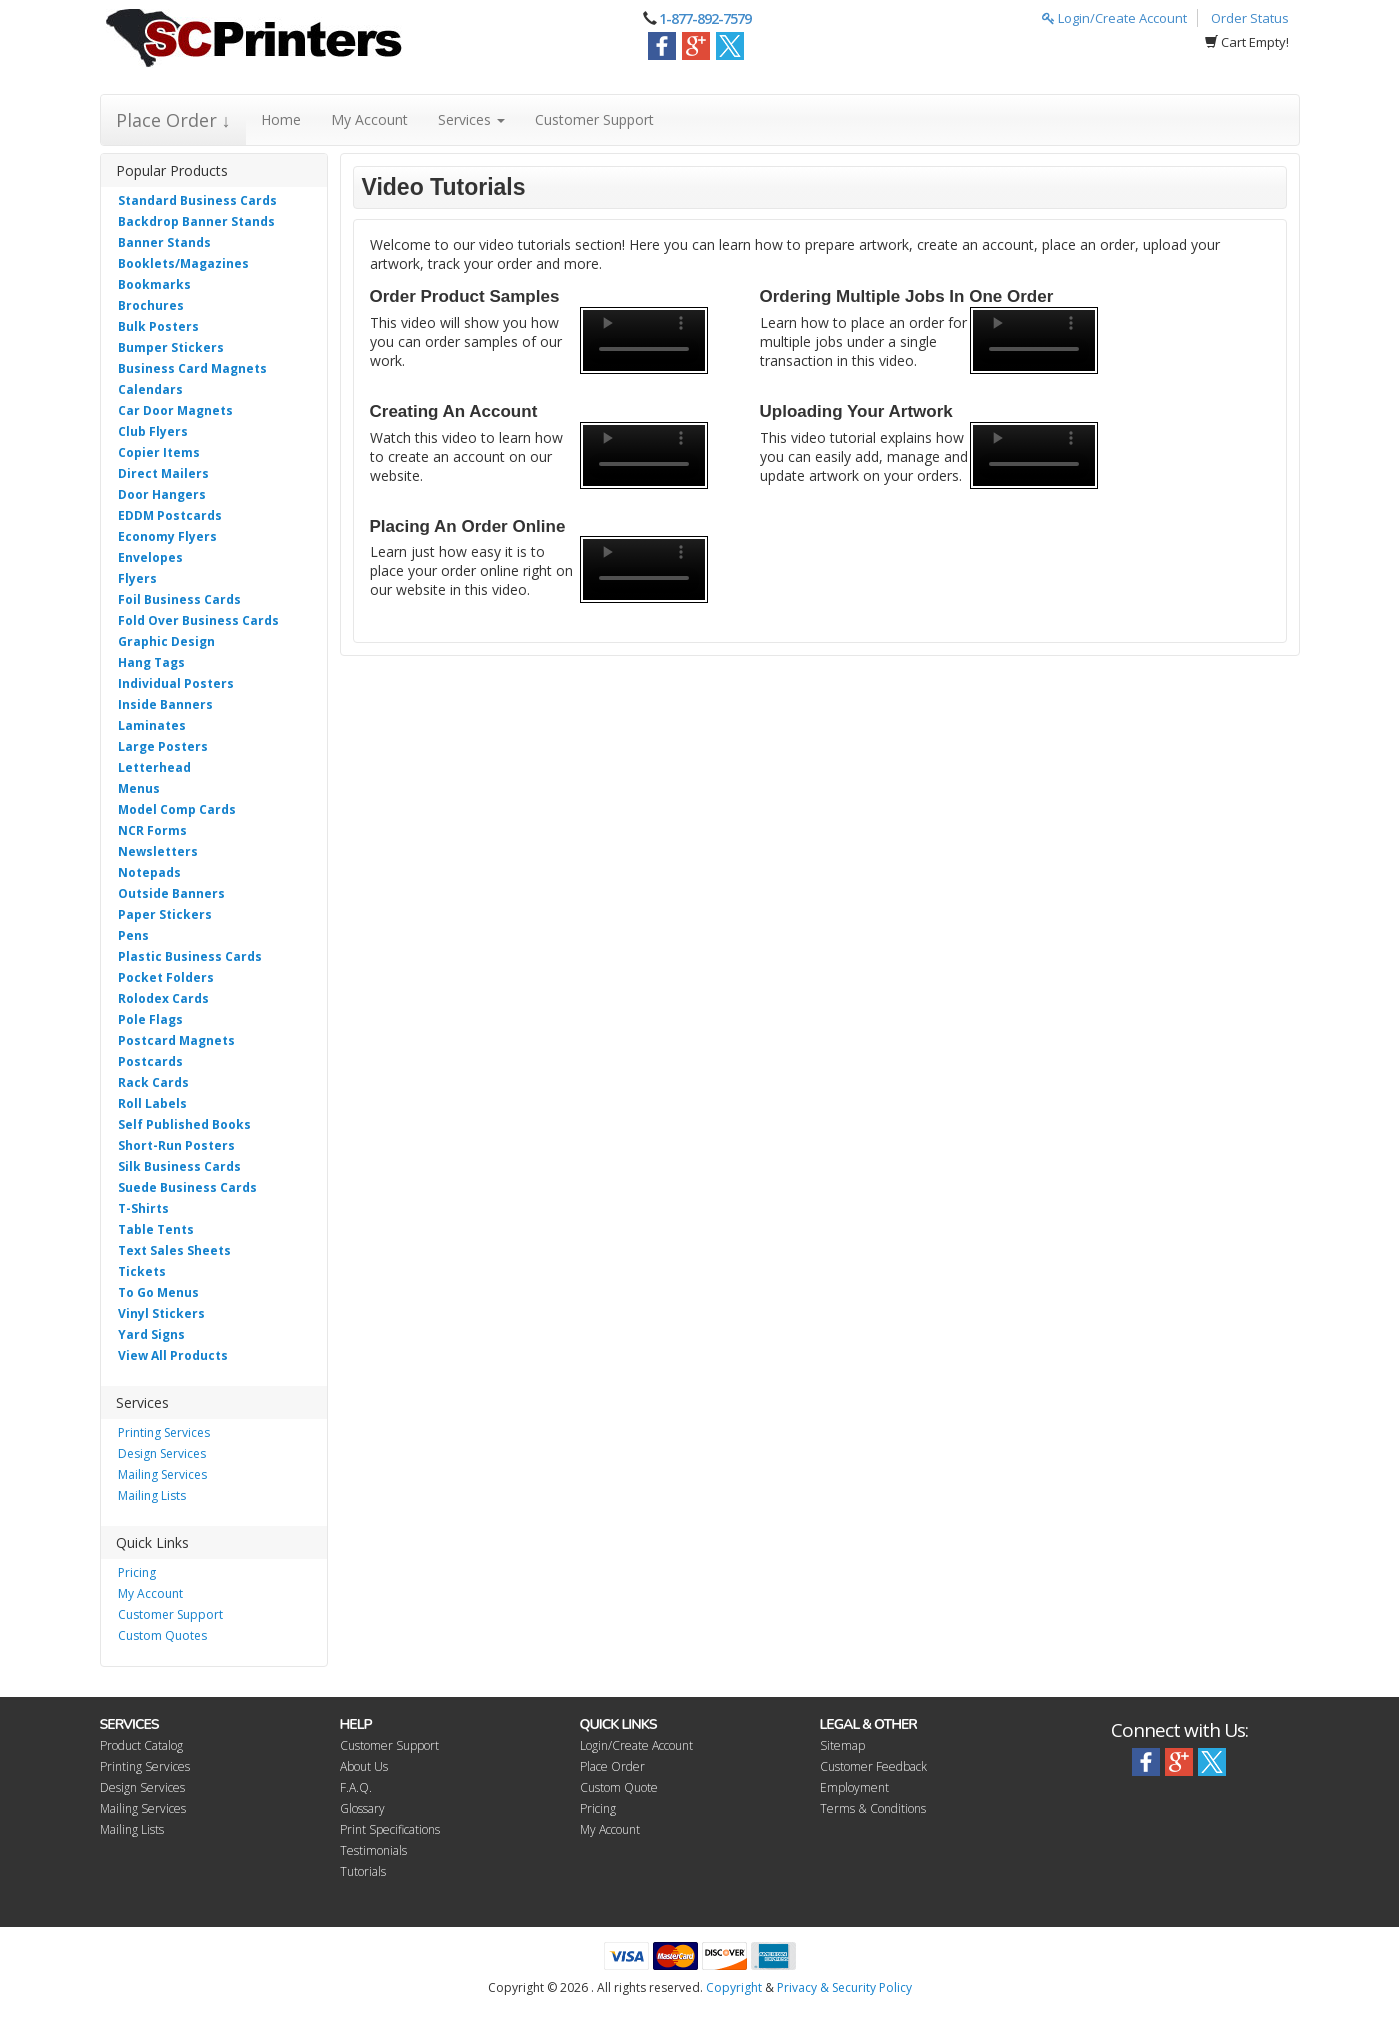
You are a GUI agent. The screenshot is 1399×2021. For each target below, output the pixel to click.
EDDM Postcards (170, 515)
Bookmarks (154, 284)
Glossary (362, 1808)
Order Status (1250, 18)
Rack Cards (153, 1082)
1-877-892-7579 (705, 18)
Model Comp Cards (177, 809)
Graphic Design (166, 641)
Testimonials (373, 1850)
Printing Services (164, 1432)
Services (471, 119)
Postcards (150, 1061)
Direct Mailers (163, 473)
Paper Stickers (165, 914)
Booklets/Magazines (183, 263)
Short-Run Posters (176, 1145)
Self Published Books (184, 1124)
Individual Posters (176, 683)
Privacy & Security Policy (844, 1987)
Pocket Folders (166, 977)
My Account (369, 119)
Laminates (152, 725)
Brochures (151, 305)
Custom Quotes (162, 1635)
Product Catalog (141, 1745)
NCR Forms (152, 830)
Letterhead (154, 767)
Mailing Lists (152, 1495)
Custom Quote (619, 1787)
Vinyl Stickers (161, 1313)
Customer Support (594, 119)
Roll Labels (152, 1103)
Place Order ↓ (173, 120)
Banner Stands (164, 242)
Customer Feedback (873, 1766)
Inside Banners (165, 704)
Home (281, 119)
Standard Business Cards (197, 200)
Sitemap (842, 1745)
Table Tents (156, 1229)
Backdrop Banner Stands (196, 221)
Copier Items (159, 452)
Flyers (137, 578)
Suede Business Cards (187, 1187)
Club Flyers (153, 431)
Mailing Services (162, 1474)
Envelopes (150, 557)
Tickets (142, 1271)
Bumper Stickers (171, 347)
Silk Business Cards (179, 1166)
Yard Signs (151, 1334)
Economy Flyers (167, 536)
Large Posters (163, 746)
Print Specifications (390, 1829)
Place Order (612, 1766)
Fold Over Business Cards (198, 620)
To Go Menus (158, 1292)
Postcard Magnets (176, 1040)
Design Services (162, 1453)
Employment (854, 1787)
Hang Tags (151, 662)
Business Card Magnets (192, 368)
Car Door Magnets (175, 410)
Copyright (734, 1987)
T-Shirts (143, 1208)
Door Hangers (162, 494)
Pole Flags (150, 1019)
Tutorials (363, 1871)
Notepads (149, 872)
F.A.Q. (356, 1787)
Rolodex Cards (163, 998)
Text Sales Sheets (174, 1250)
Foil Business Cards (179, 599)
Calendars (150, 389)
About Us (364, 1766)
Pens (133, 935)
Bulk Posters (158, 326)
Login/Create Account (1114, 18)
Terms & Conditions (873, 1808)
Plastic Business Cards (190, 956)
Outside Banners (171, 893)
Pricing (137, 1572)
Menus (139, 788)
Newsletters (158, 851)
